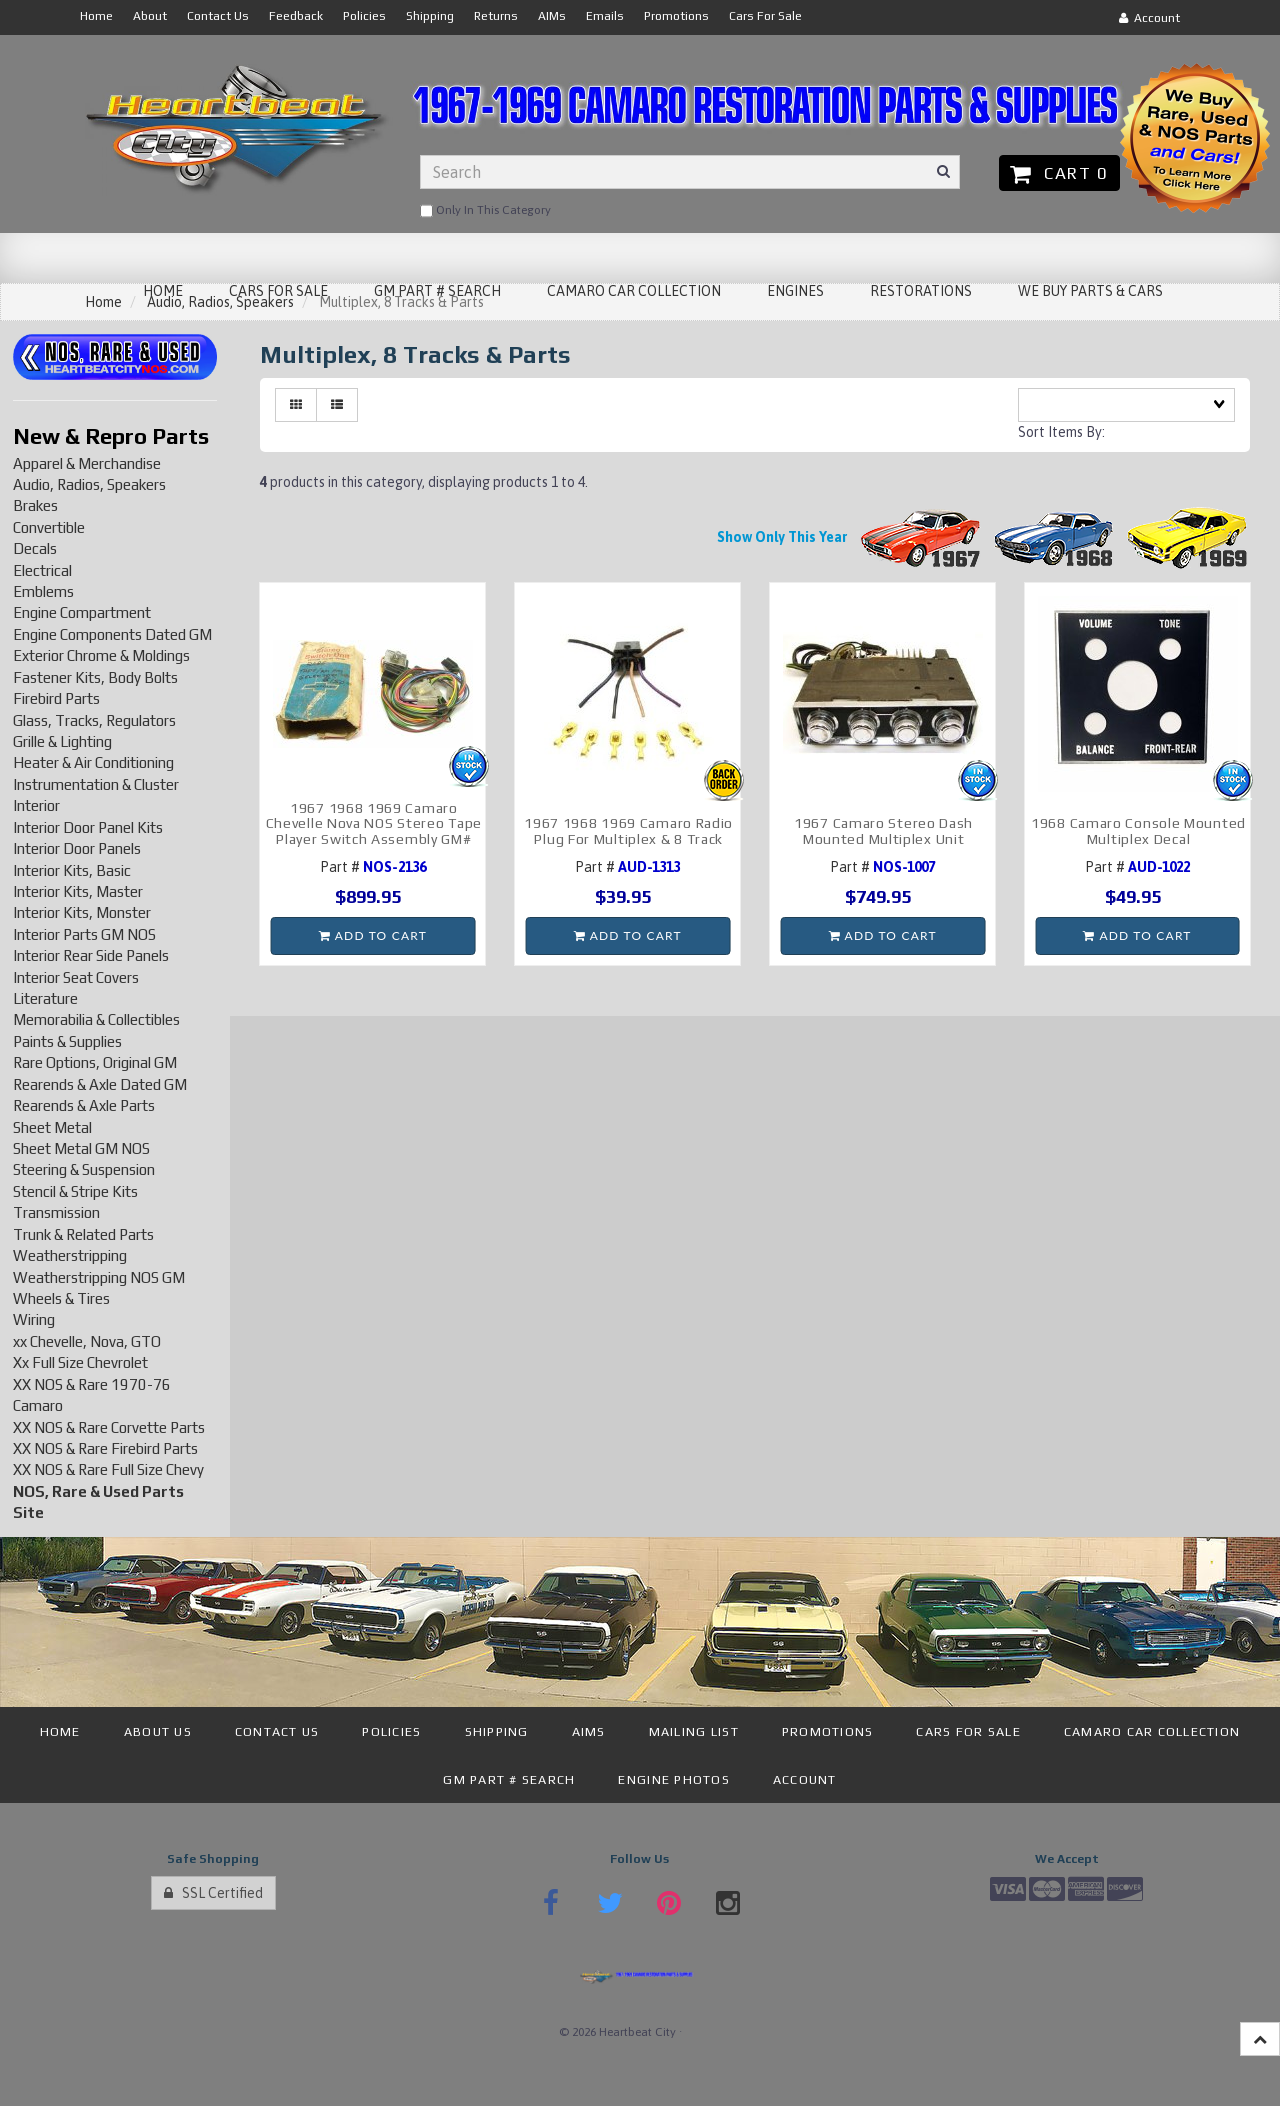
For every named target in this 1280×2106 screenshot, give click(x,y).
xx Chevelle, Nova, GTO (87, 1341)
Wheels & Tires (61, 1298)
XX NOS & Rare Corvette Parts (109, 1427)
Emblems (43, 591)
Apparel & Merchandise (87, 463)
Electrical (42, 570)
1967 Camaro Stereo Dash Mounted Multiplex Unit (883, 830)
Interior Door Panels (77, 848)
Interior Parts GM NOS (84, 934)
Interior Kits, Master (78, 891)
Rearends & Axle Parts (84, 1105)
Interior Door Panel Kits (88, 827)
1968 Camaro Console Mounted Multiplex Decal (1138, 830)
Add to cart (373, 935)
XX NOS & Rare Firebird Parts (105, 1448)
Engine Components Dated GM (112, 634)
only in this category (485, 211)
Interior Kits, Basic (72, 870)
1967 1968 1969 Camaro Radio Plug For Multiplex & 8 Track (628, 830)
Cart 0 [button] (1059, 173)
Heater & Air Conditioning (93, 762)
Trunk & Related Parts (83, 1234)
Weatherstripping (70, 1255)
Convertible (49, 527)
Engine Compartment (82, 612)
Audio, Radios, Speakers (89, 484)
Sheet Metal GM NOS (81, 1148)
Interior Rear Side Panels (91, 955)
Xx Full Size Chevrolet (80, 1362)
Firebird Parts (56, 698)
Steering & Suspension (84, 1169)
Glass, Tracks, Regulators (94, 720)
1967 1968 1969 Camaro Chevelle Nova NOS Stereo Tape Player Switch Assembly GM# (374, 823)
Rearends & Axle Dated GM (100, 1084)
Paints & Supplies (67, 1041)
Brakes (35, 505)
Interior (36, 805)
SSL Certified (213, 1893)
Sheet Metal (52, 1127)
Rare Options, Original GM (95, 1062)
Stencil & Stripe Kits (75, 1191)
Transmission (56, 1212)
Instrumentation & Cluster (96, 784)
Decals (35, 548)
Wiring (34, 1319)
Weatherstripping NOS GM (99, 1277)
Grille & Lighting (62, 741)
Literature (45, 998)
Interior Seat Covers (76, 977)
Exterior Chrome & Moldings (101, 655)
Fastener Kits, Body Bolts (95, 677)
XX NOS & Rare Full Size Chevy (108, 1469)
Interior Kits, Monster (82, 912)
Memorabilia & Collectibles (96, 1019)
